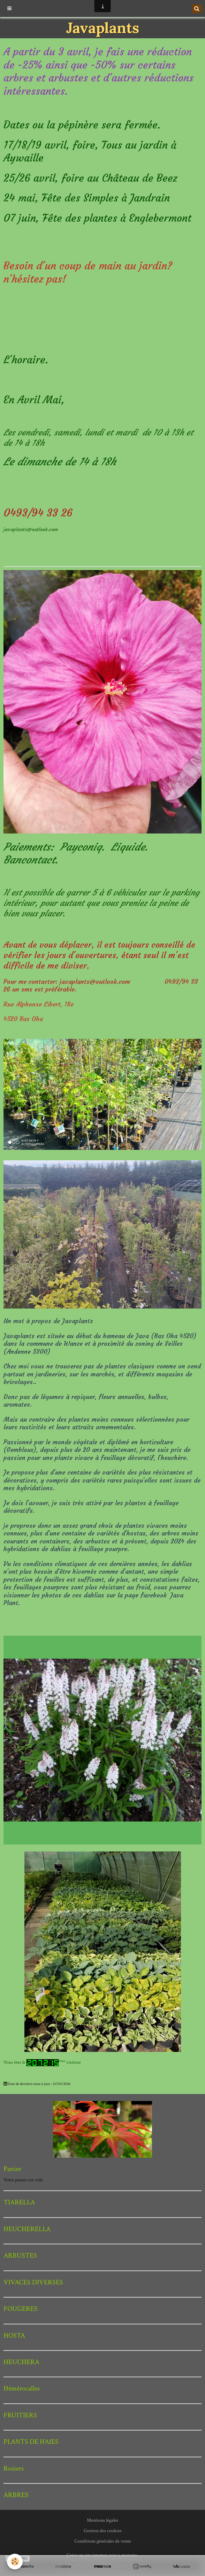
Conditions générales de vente (102, 2541)
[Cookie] (15, 2561)
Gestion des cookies (103, 2531)
